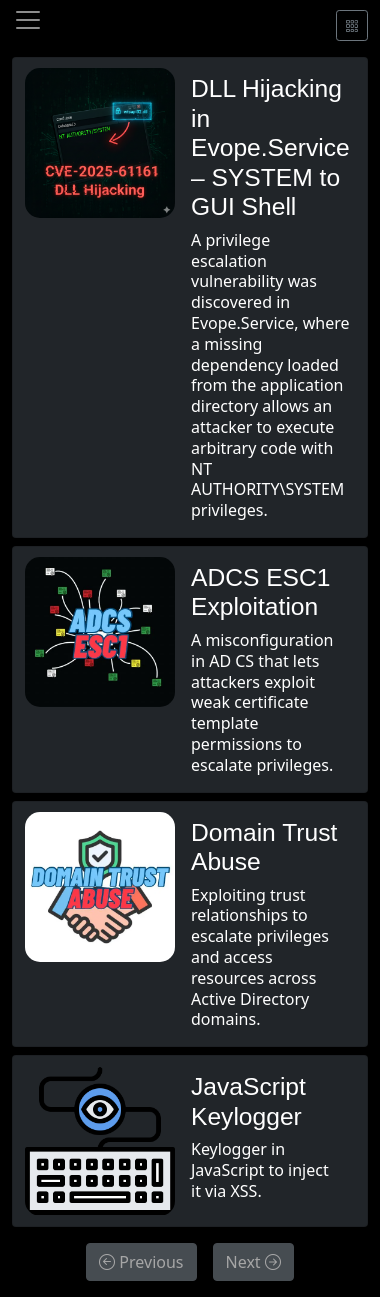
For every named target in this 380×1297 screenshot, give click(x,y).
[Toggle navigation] (28, 20)
